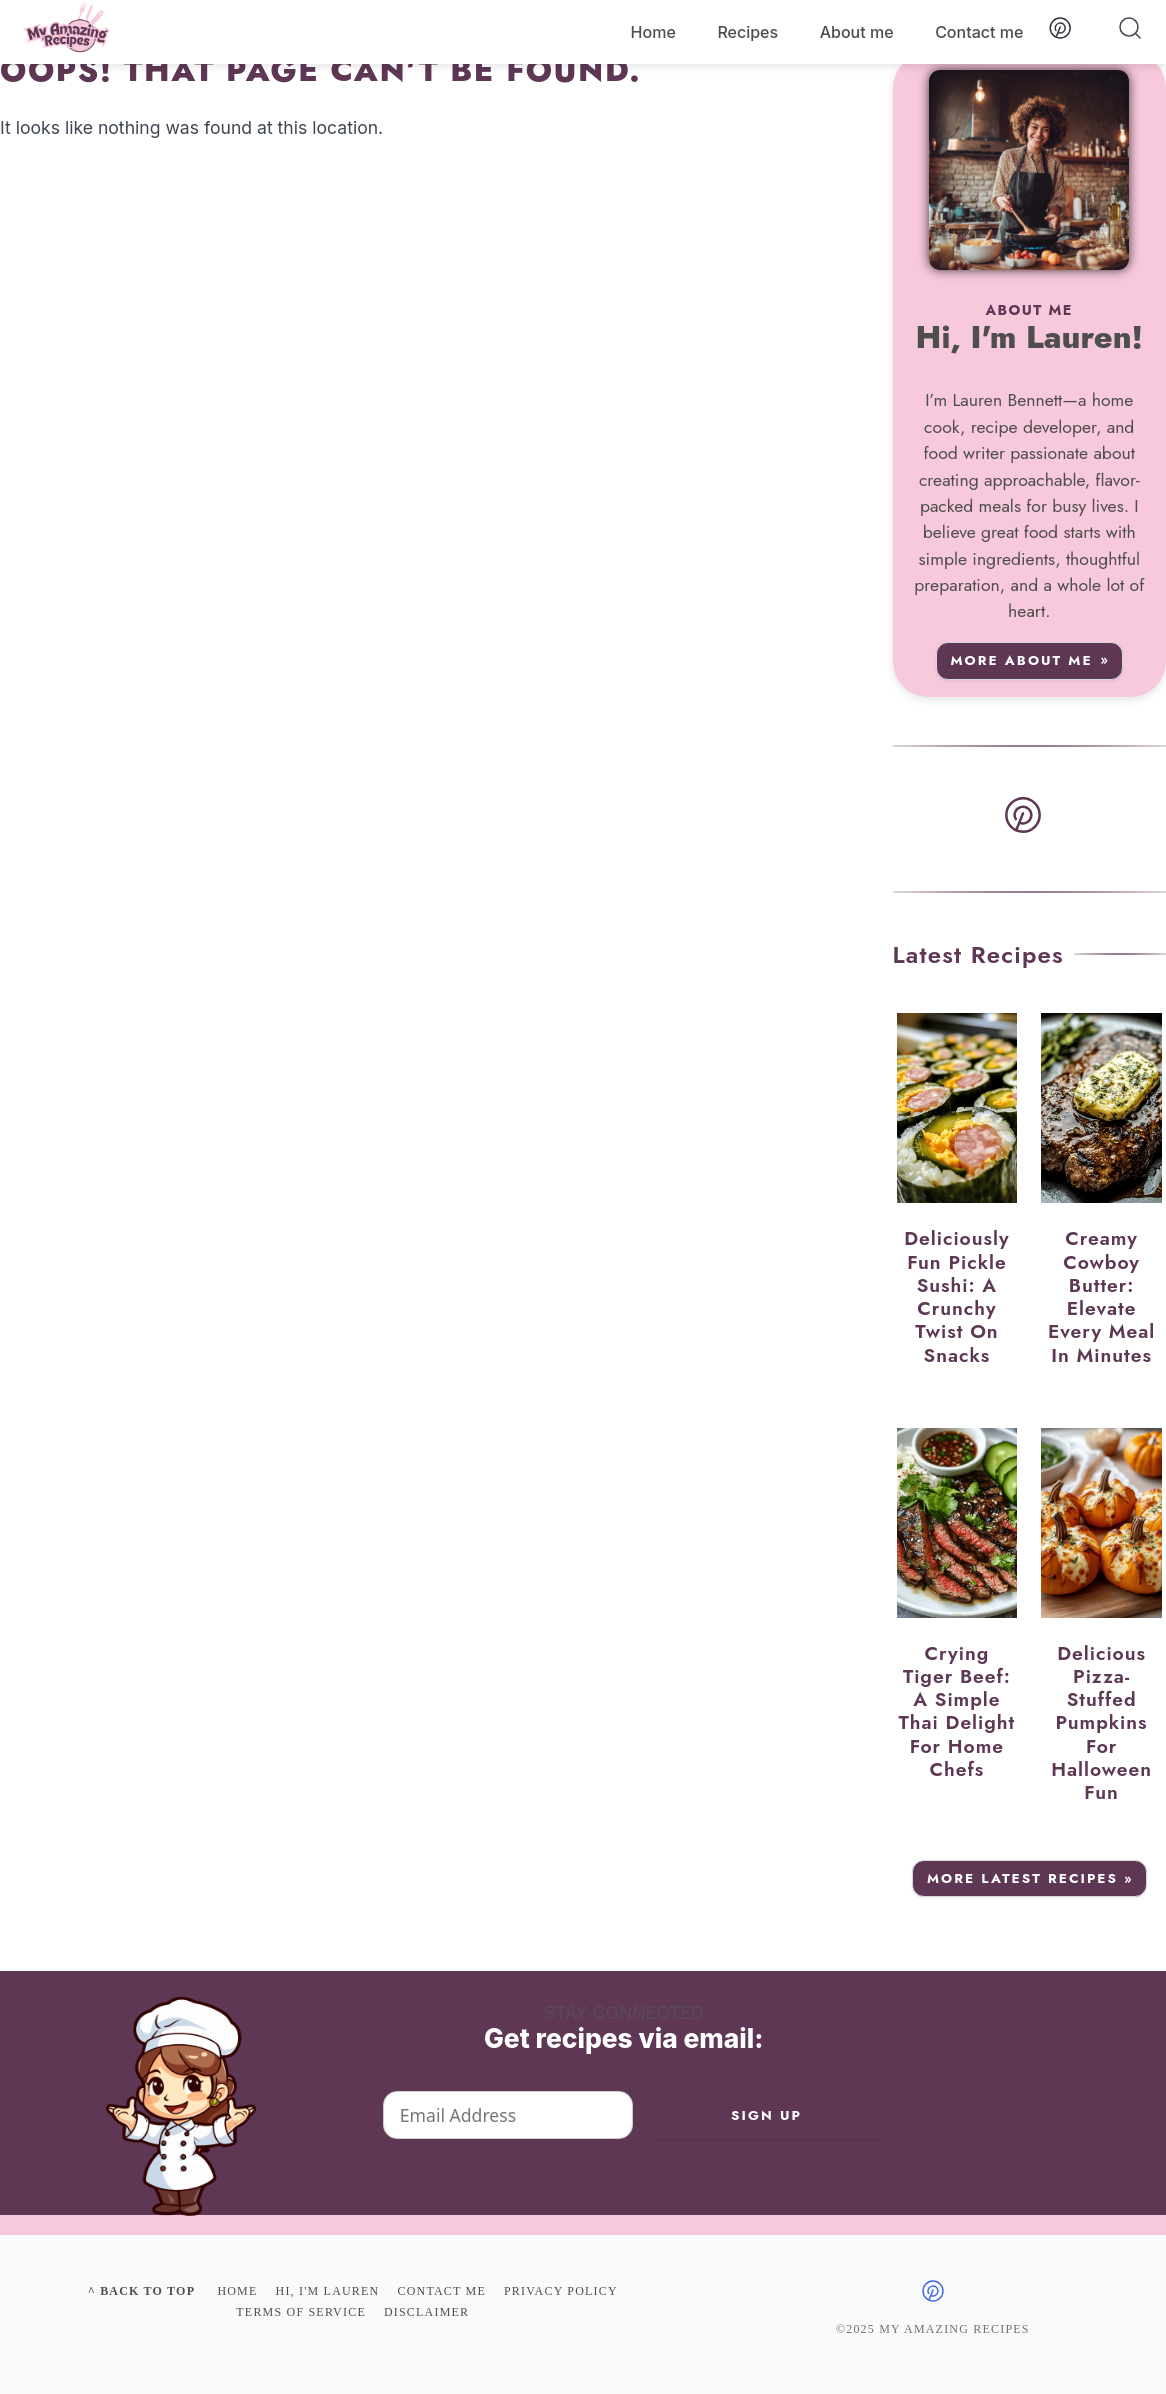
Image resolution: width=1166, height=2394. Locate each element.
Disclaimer (426, 2312)
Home (653, 32)
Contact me (979, 32)
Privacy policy (561, 2291)
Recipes (747, 32)
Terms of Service (301, 2312)
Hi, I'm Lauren (328, 2291)
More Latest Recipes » (1030, 1878)
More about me (1022, 660)
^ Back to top (141, 2291)
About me (857, 32)
